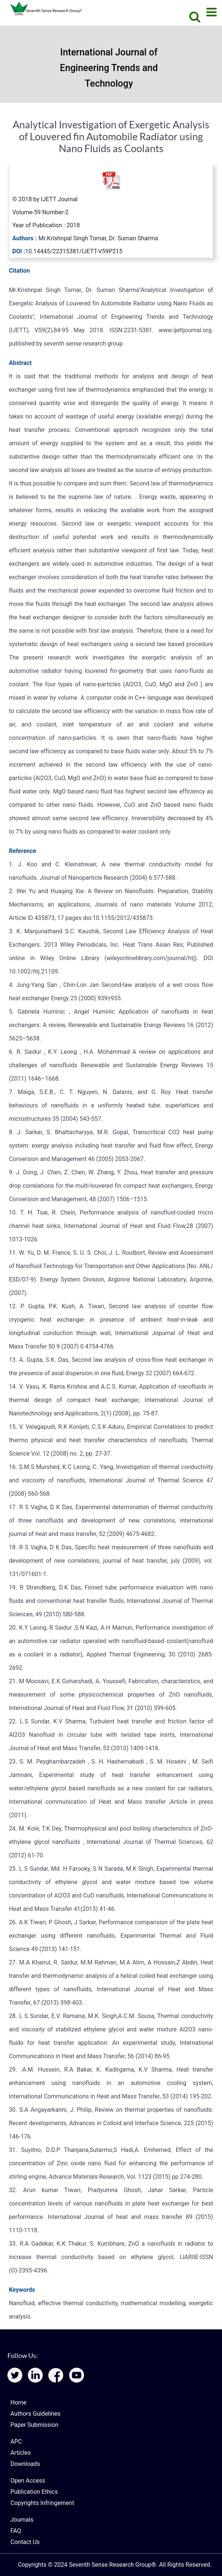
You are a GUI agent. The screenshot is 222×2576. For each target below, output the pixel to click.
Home (18, 2402)
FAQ (15, 2530)
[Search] (192, 17)
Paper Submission (34, 2424)
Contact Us (25, 2541)
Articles (20, 2452)
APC (16, 2441)
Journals (21, 2519)
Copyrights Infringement (42, 2502)
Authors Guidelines (35, 2413)
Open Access (27, 2480)
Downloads (25, 2463)
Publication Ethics (34, 2491)
